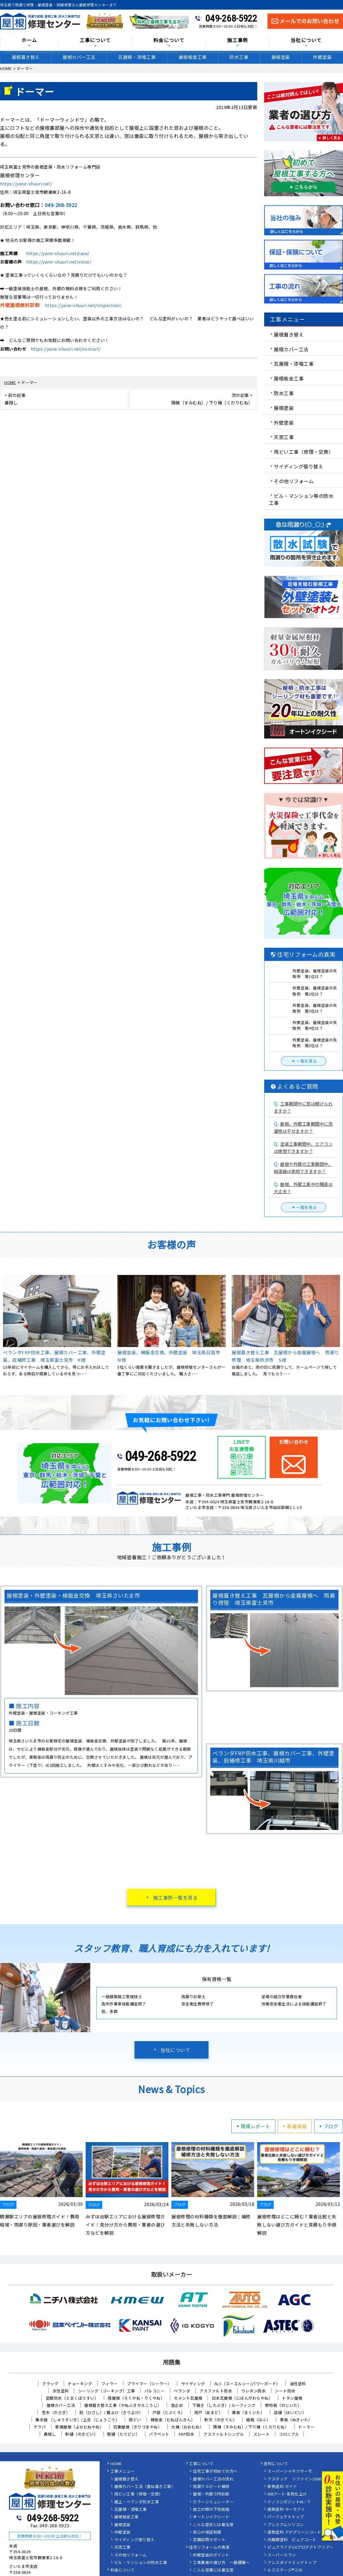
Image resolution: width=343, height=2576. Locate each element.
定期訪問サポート (209, 2540)
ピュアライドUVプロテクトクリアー (300, 2547)
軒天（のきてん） (220, 2419)
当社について (306, 40)
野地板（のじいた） (283, 2405)
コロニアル (289, 2434)
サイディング (193, 2383)
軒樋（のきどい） (81, 2434)
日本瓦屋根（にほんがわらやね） (242, 2398)
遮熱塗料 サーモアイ (286, 2509)
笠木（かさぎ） (56, 2412)
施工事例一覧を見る (175, 1897)
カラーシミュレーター (213, 2502)
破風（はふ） (258, 2419)
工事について (95, 40)
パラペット (159, 2434)
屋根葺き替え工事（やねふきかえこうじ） (123, 2405)
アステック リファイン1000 (294, 2479)
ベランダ (182, 2391)
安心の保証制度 (207, 2532)
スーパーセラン (281, 2555)
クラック (50, 2383)
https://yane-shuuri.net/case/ (57, 253)
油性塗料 (298, 2383)
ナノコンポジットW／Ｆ (289, 2502)
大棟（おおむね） (187, 2427)
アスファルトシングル (223, 2434)
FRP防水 (186, 2434)
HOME (116, 2464)
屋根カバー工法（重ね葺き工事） (144, 2486)
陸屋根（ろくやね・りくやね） (136, 2398)
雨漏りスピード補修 (211, 2486)
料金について (169, 40)
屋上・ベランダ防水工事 (136, 2502)
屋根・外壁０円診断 (211, 2494)
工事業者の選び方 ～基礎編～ (221, 2562)
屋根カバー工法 (79, 57)
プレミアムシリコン (285, 2525)
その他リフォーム (294, 481)
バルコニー (154, 2391)
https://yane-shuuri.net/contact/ (66, 349)
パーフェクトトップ (285, 2517)
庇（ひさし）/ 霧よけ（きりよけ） (111, 2412)
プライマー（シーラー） (149, 2383)
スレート (261, 2434)
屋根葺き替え (26, 57)
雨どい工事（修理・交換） (303, 451)
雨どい (135, 2419)
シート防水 (285, 2391)
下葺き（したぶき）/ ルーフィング (224, 2405)
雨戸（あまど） (208, 2412)
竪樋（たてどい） (123, 2434)
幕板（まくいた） (248, 2412)
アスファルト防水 (215, 2391)
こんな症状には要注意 (213, 2525)
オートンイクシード (211, 2517)
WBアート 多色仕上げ (287, 2494)
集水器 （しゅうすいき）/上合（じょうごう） (77, 2419)
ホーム (29, 40)
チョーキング (80, 2383)
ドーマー (306, 2427)
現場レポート (252, 2126)
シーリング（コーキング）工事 (106, 2391)
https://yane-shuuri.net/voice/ (58, 262)
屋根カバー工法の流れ (213, 2479)
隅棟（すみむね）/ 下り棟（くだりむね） (251, 2427)
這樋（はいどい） (290, 2412)
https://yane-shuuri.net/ (26, 184)
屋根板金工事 (193, 57)
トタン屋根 (292, 2398)
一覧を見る (303, 1061)
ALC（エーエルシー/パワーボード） (247, 2383)
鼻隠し (50, 2434)
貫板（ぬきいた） (296, 2419)
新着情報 (294, 2126)
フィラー (109, 2383)
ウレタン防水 (253, 2391)
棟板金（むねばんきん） (172, 2419)
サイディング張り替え (298, 466)
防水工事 (239, 57)
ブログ (327, 2126)
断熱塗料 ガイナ (282, 2486)
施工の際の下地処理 (211, 2509)
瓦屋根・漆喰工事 (137, 57)
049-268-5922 (231, 18)
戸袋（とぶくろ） (169, 2412)
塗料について (276, 2464)
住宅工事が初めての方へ (215, 2471)
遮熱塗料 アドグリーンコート (294, 2532)
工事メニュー (122, 2471)
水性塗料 (61, 2391)
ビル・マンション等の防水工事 (301, 499)
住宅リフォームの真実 (209, 2547)
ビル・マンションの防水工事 (140, 2562)
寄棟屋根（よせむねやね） (79, 2427)
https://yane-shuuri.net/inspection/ (83, 305)
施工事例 (237, 40)
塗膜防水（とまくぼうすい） (72, 2398)
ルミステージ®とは (285, 2570)
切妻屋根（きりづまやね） (137, 2427)
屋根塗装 (280, 57)
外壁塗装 (322, 57)
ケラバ (40, 2427)
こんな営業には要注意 (213, 2570)
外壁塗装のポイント (211, 2555)
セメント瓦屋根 (188, 2398)
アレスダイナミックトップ (291, 2562)
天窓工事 (284, 437)
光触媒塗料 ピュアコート (291, 2540)
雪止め (177, 2405)
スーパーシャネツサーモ (289, 2471)
